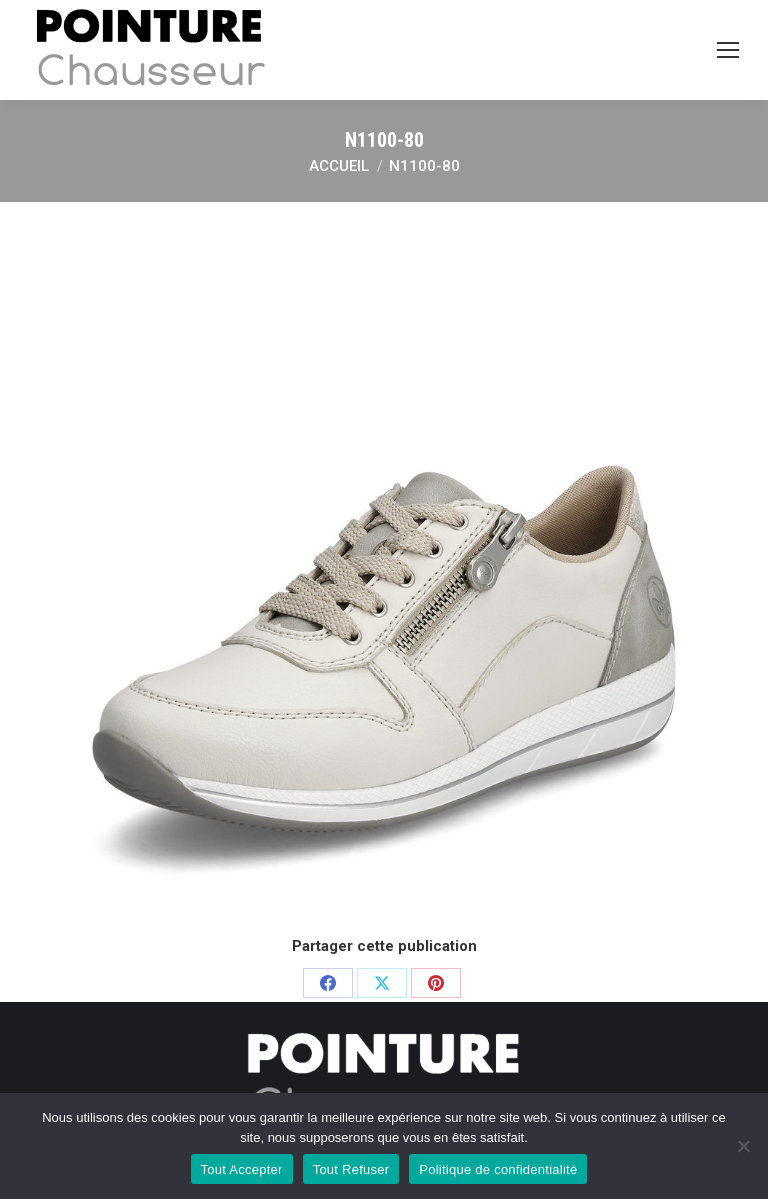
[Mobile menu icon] (728, 50)
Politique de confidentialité (498, 1169)
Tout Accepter (242, 1169)
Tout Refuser (351, 1169)
